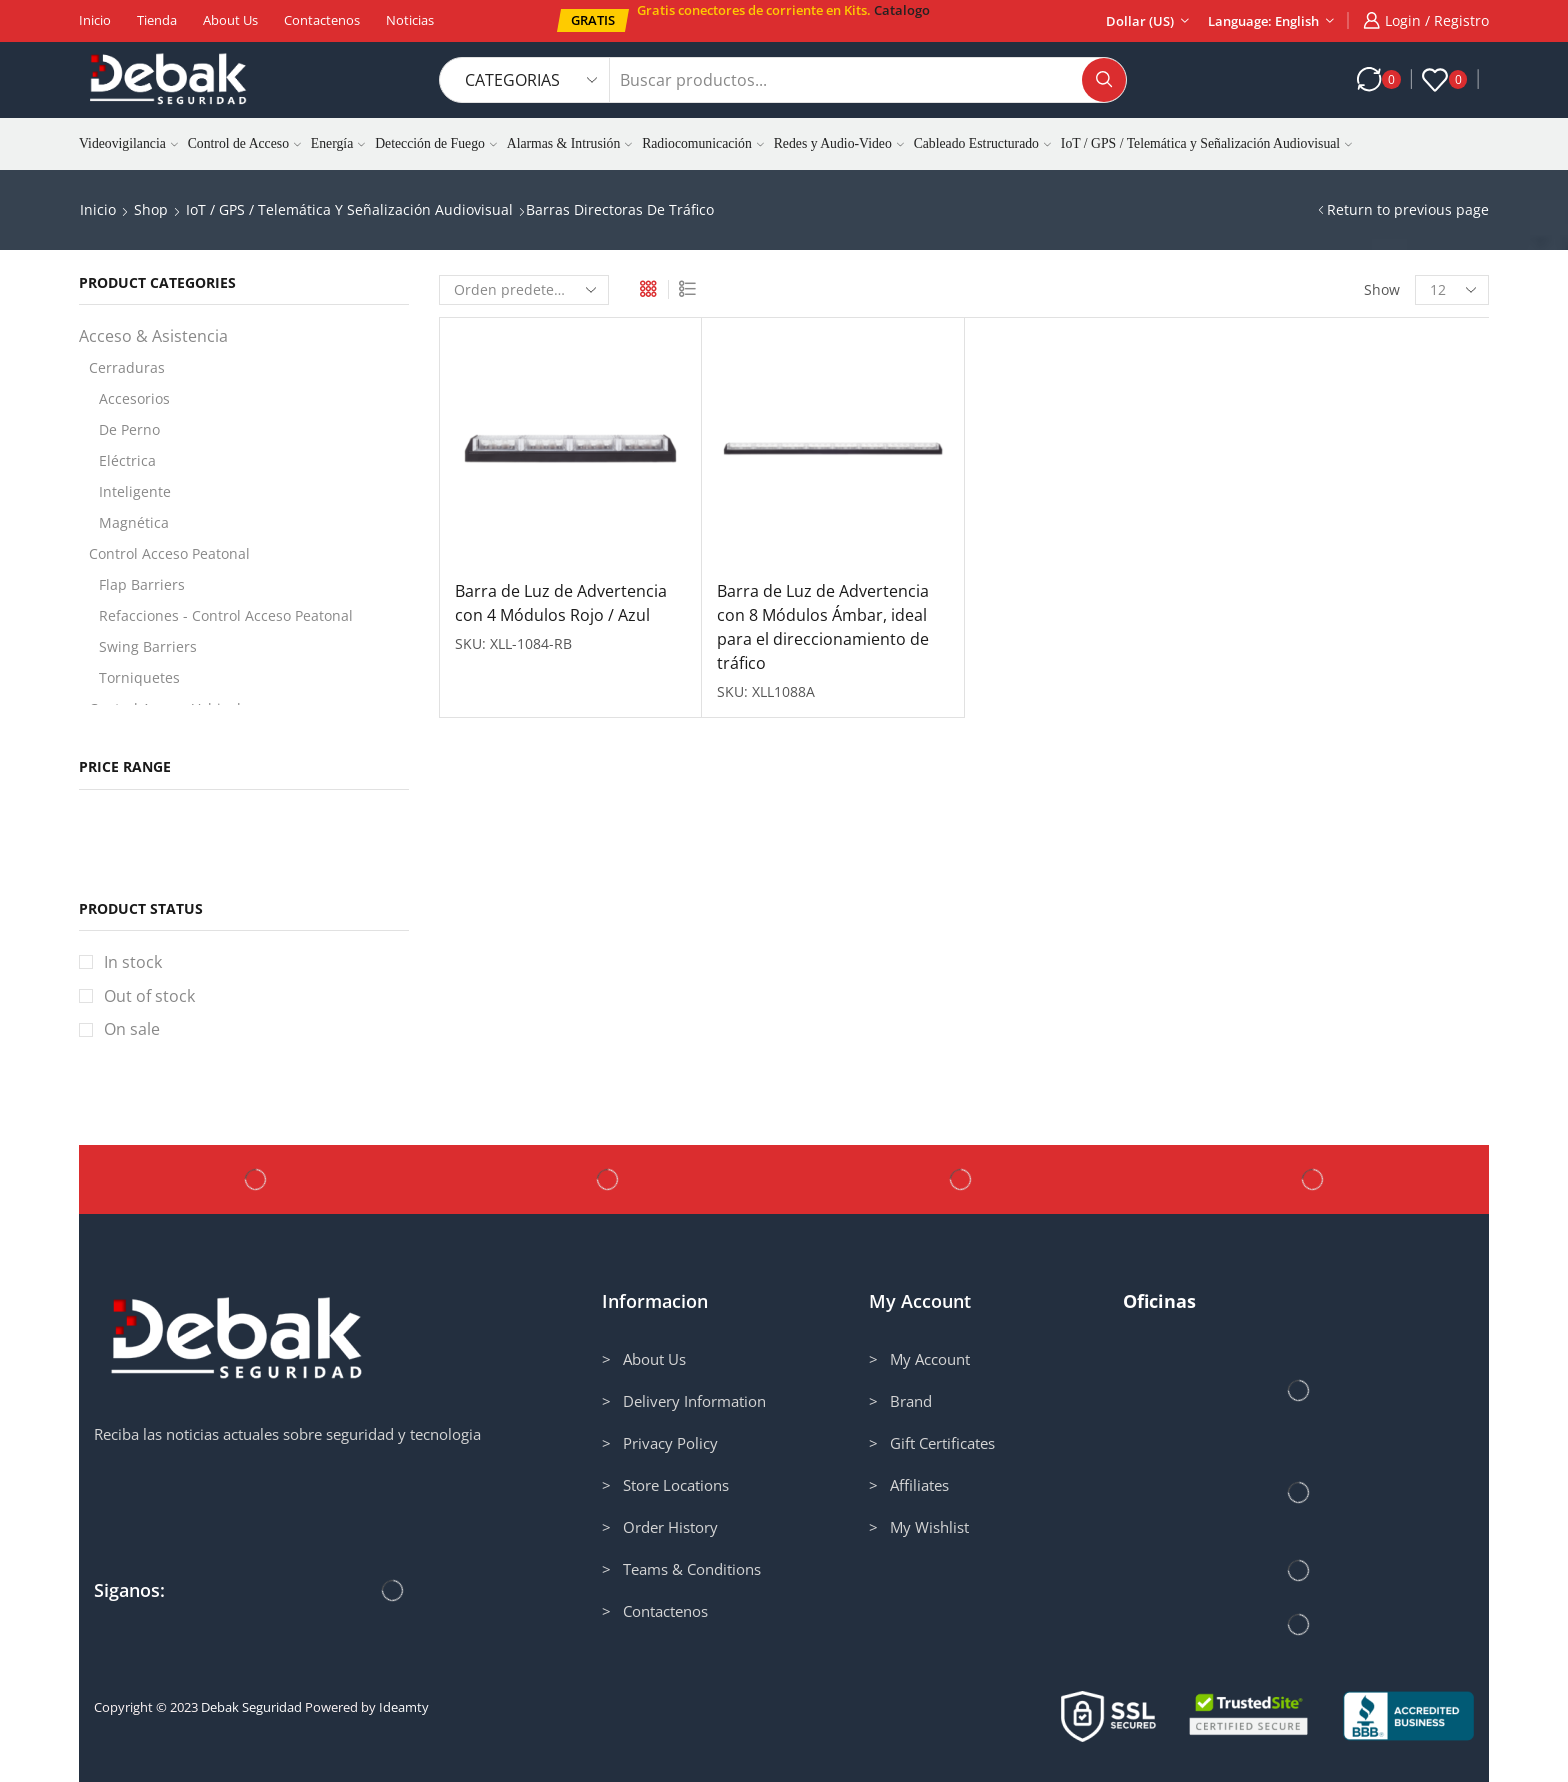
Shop (151, 209)
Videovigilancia (128, 143)
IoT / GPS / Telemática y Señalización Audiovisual (1206, 143)
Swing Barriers (148, 646)
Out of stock (149, 996)
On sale (132, 1029)
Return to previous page (1408, 209)
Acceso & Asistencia (153, 336)
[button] (593, 20)
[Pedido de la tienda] (524, 290)
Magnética (134, 522)
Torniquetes (139, 677)
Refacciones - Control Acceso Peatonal (226, 615)
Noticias (410, 20)
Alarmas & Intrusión (569, 143)
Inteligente (135, 491)
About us (230, 20)
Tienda (157, 20)
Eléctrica (127, 460)
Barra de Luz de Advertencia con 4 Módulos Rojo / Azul (561, 603)
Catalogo (902, 10)
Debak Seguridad (251, 1707)
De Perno (129, 429)
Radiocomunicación (703, 143)
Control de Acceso (244, 143)
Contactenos (322, 20)
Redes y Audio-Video (839, 143)
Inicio (95, 20)
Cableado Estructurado (982, 143)
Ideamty (404, 1707)
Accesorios (134, 398)
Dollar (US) (1140, 21)
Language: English (1263, 21)
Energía (338, 143)
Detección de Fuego (436, 143)
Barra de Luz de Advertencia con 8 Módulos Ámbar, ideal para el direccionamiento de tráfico (823, 627)
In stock (133, 962)
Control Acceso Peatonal (169, 553)
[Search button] (1104, 80)
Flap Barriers (142, 584)
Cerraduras (127, 367)
